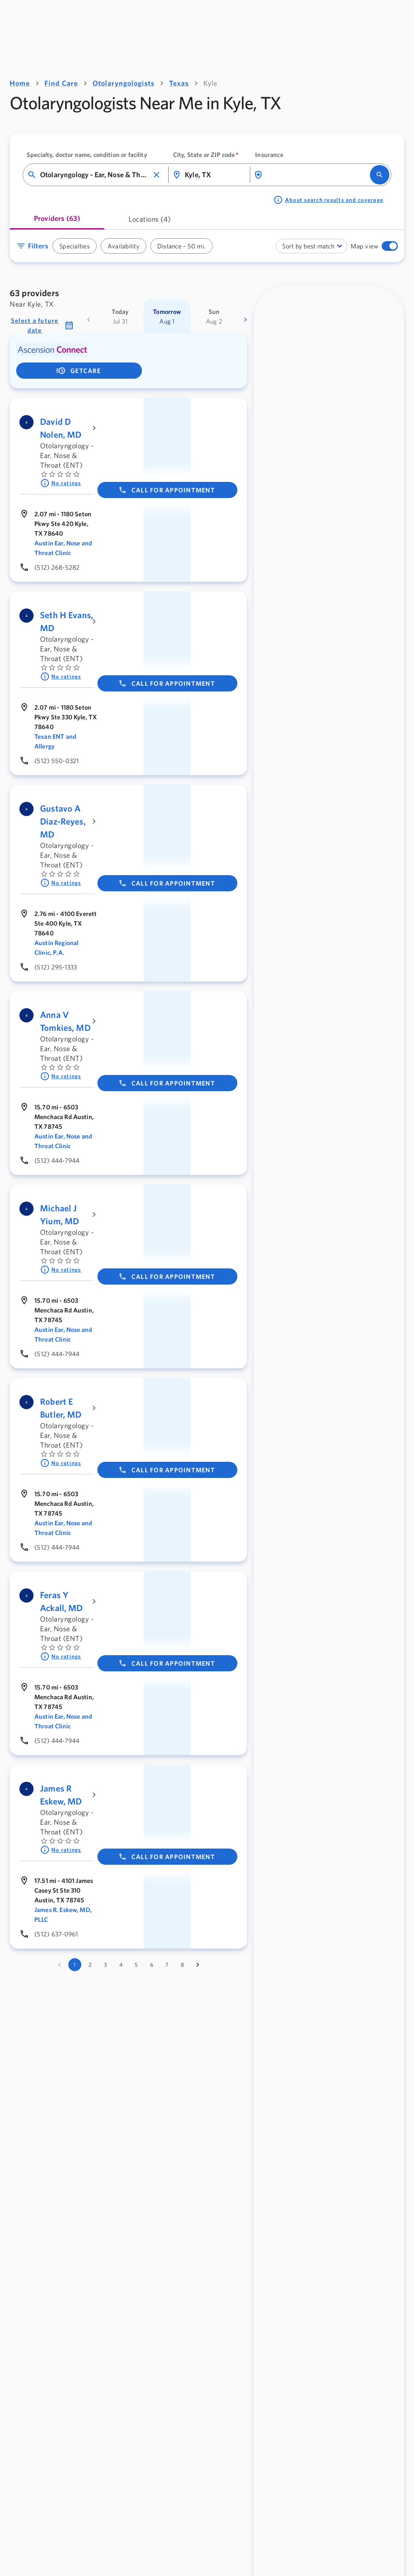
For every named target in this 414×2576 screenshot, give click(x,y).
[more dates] (245, 320)
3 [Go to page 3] (105, 1964)
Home (20, 83)
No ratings (60, 483)
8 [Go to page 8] (182, 1964)
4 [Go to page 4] (121, 1964)
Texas (179, 83)
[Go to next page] (197, 1964)
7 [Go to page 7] (166, 1964)
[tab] (57, 221)
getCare (78, 370)
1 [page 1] (75, 1964)
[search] (379, 174)
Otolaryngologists (123, 83)
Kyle (210, 83)
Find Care (61, 83)
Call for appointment (166, 490)
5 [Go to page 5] (136, 1964)
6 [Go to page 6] (151, 1964)
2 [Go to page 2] (90, 1964)
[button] (156, 175)
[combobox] (94, 175)
